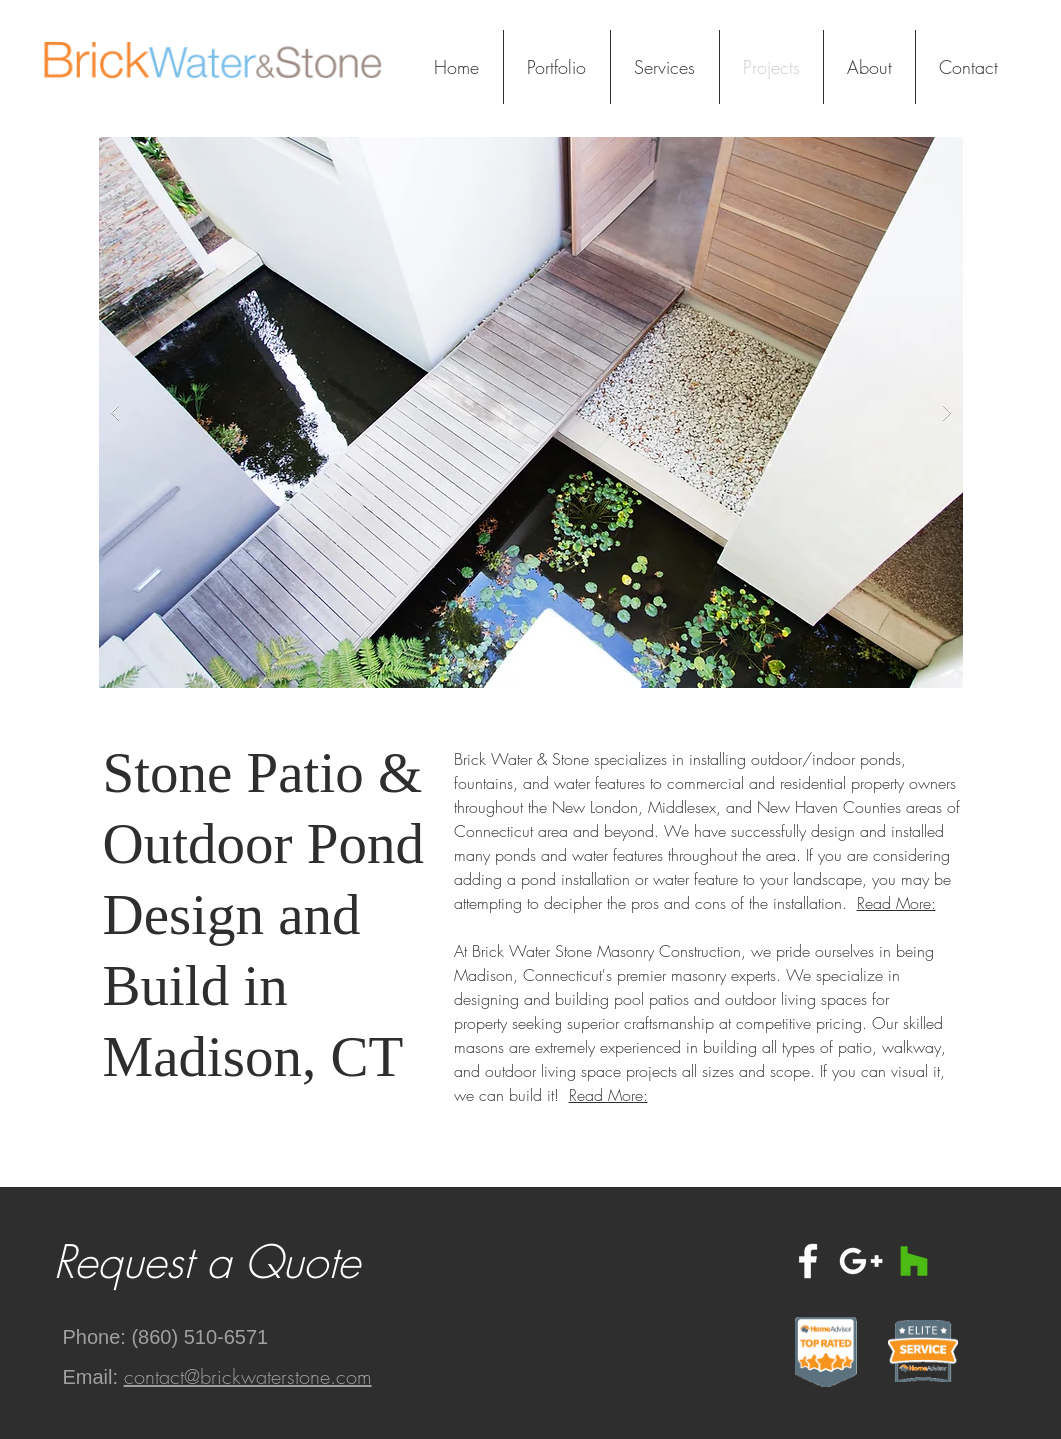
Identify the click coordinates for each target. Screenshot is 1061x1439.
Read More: (896, 903)
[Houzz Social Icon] (914, 1261)
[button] (531, 412)
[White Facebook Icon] (808, 1261)
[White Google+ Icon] (861, 1261)
